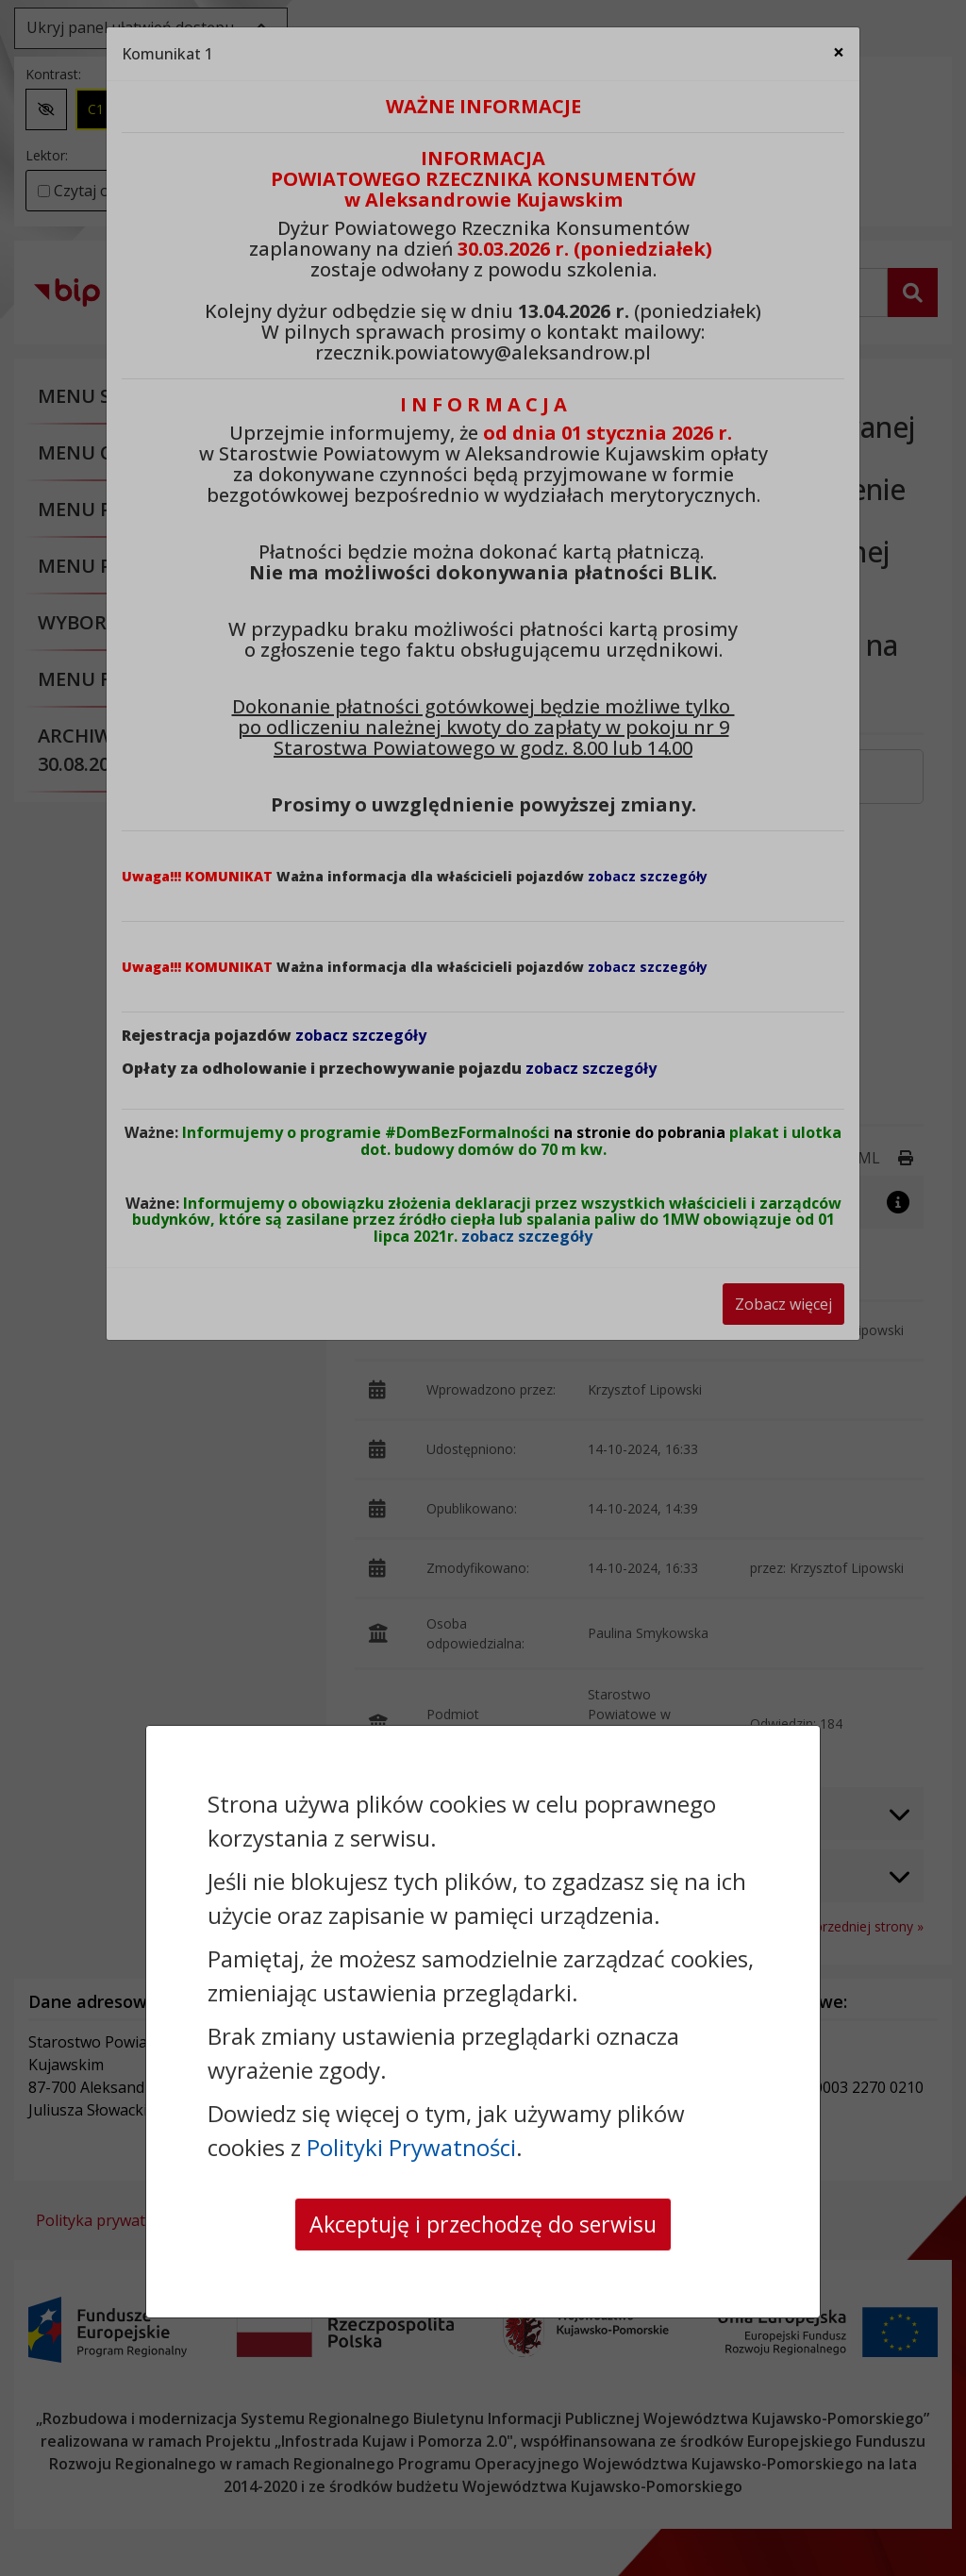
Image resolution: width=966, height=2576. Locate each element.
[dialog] (483, 1288)
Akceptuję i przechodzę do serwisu (482, 2223)
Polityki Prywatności (411, 2146)
